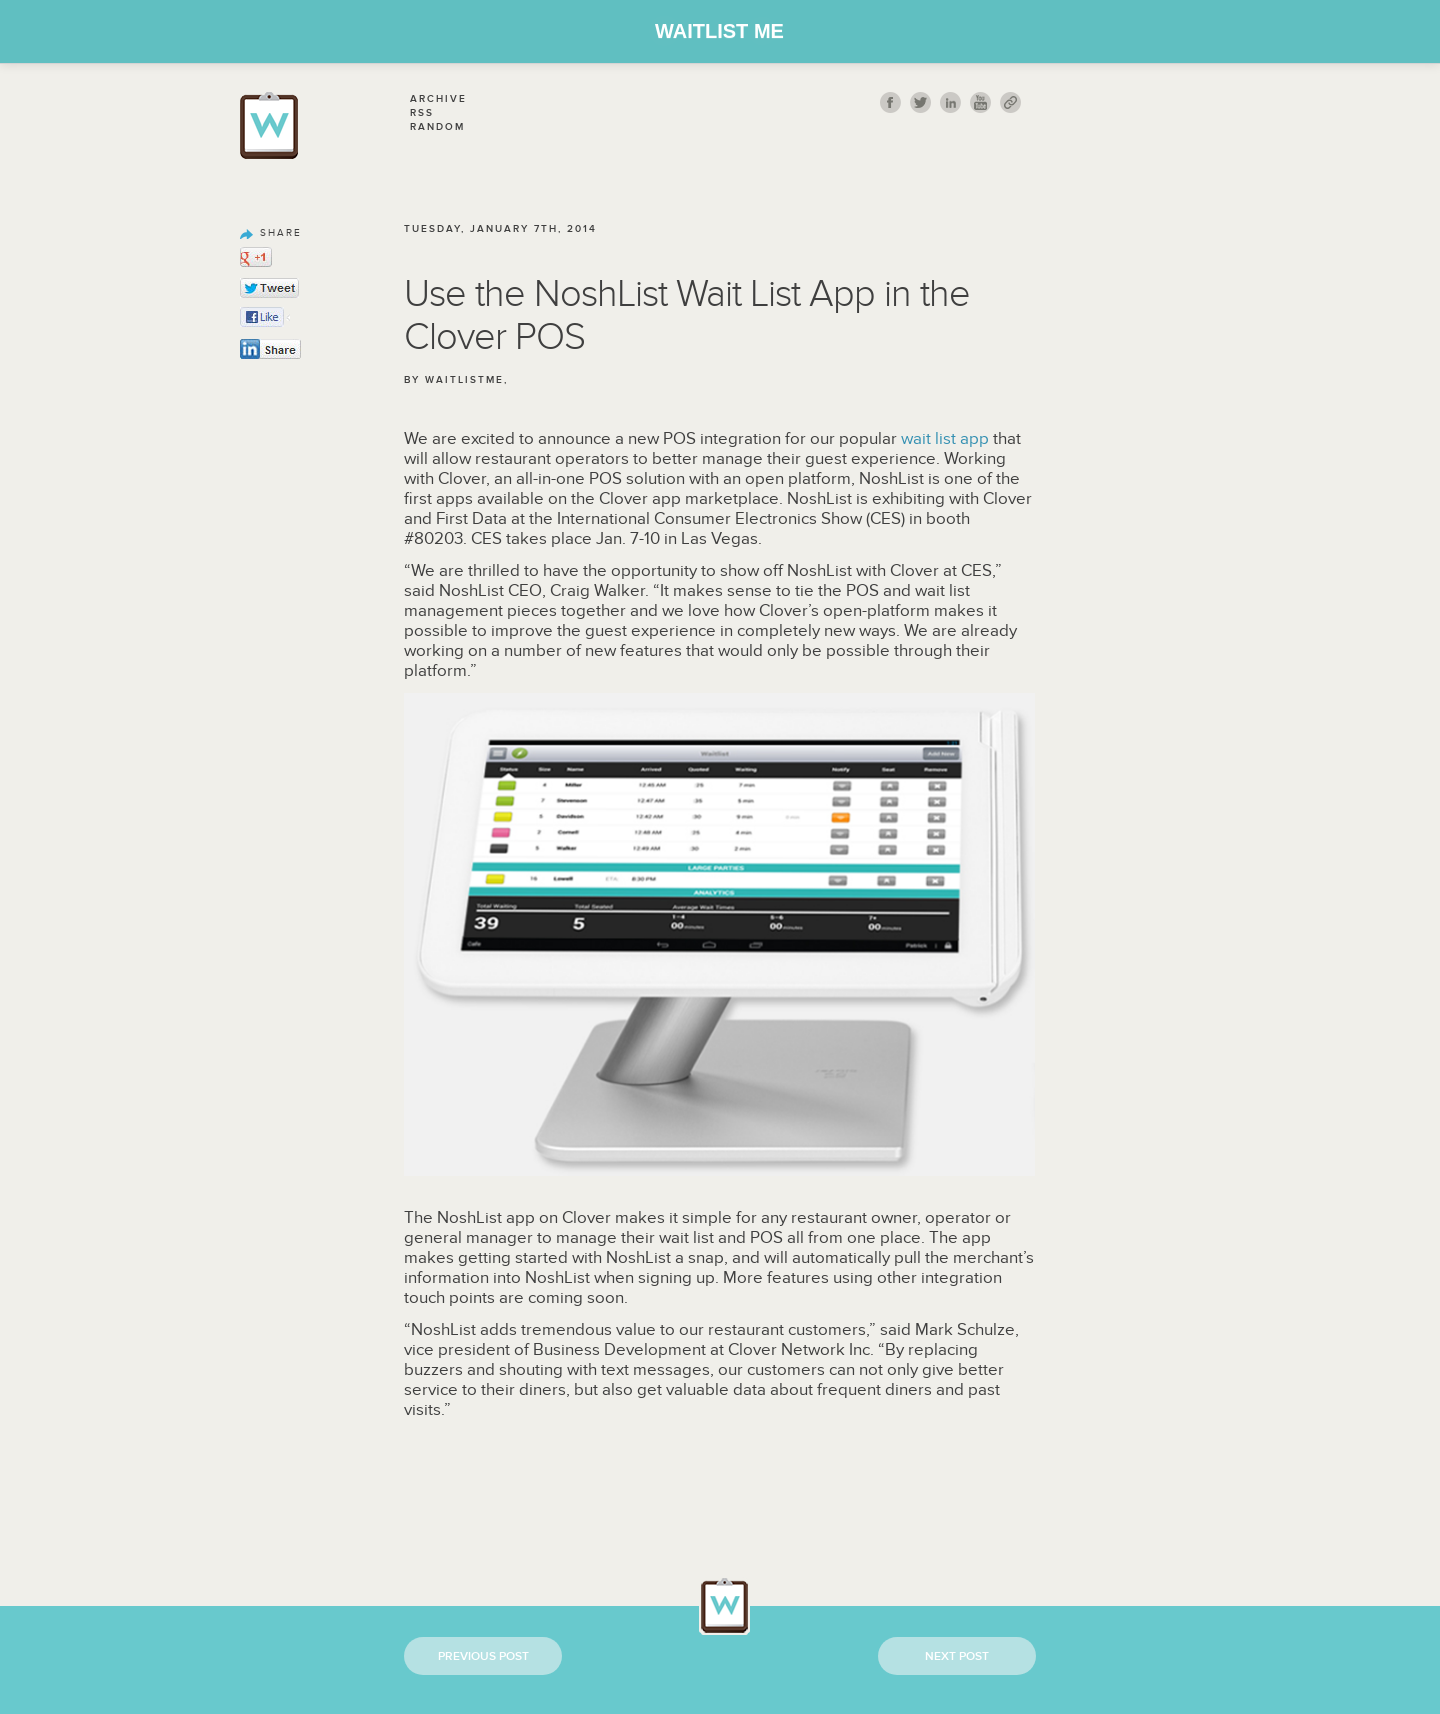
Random (437, 127)
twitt (920, 102)
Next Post (957, 1656)
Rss (422, 113)
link (1010, 102)
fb (890, 102)
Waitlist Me (719, 31)
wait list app (945, 439)
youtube (980, 102)
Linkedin (950, 102)
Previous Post (483, 1656)
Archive (438, 99)
